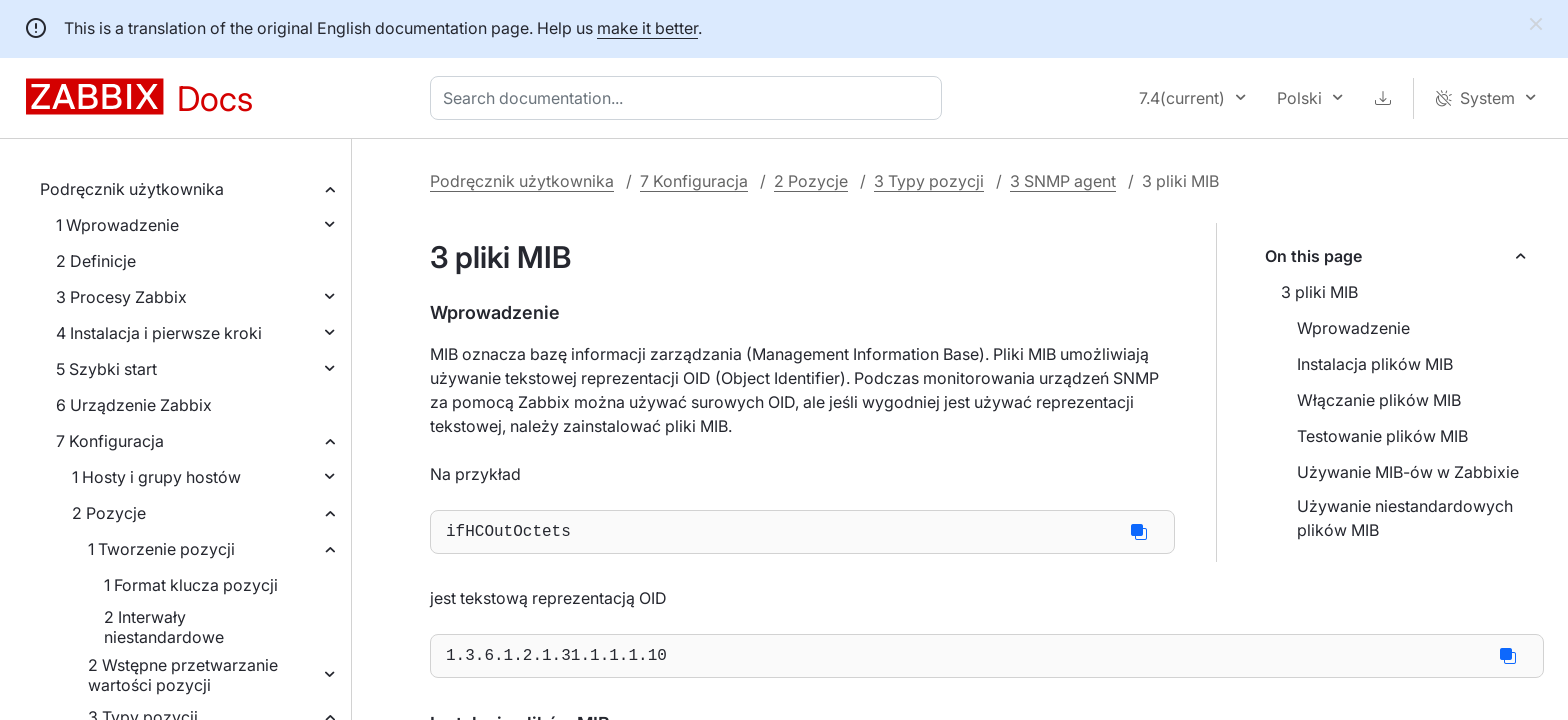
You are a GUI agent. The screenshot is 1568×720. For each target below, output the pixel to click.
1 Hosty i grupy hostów (156, 477)
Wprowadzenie (1353, 328)
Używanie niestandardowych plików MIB (1405, 518)
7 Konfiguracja (110, 441)
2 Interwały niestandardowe (164, 627)
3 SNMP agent (1063, 181)
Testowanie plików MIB (1382, 436)
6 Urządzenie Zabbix (134, 405)
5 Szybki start (106, 369)
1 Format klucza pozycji (191, 585)
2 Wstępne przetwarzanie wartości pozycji (183, 675)
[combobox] (690, 98)
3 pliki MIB (1319, 292)
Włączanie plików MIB (1379, 400)
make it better (647, 28)
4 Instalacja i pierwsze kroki (159, 333)
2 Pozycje (109, 513)
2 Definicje (96, 261)
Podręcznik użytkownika (132, 189)
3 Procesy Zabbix (121, 297)
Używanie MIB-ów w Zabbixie (1408, 472)
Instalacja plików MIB (1375, 364)
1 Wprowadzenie (117, 225)
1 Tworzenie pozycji (161, 549)
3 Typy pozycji (929, 181)
